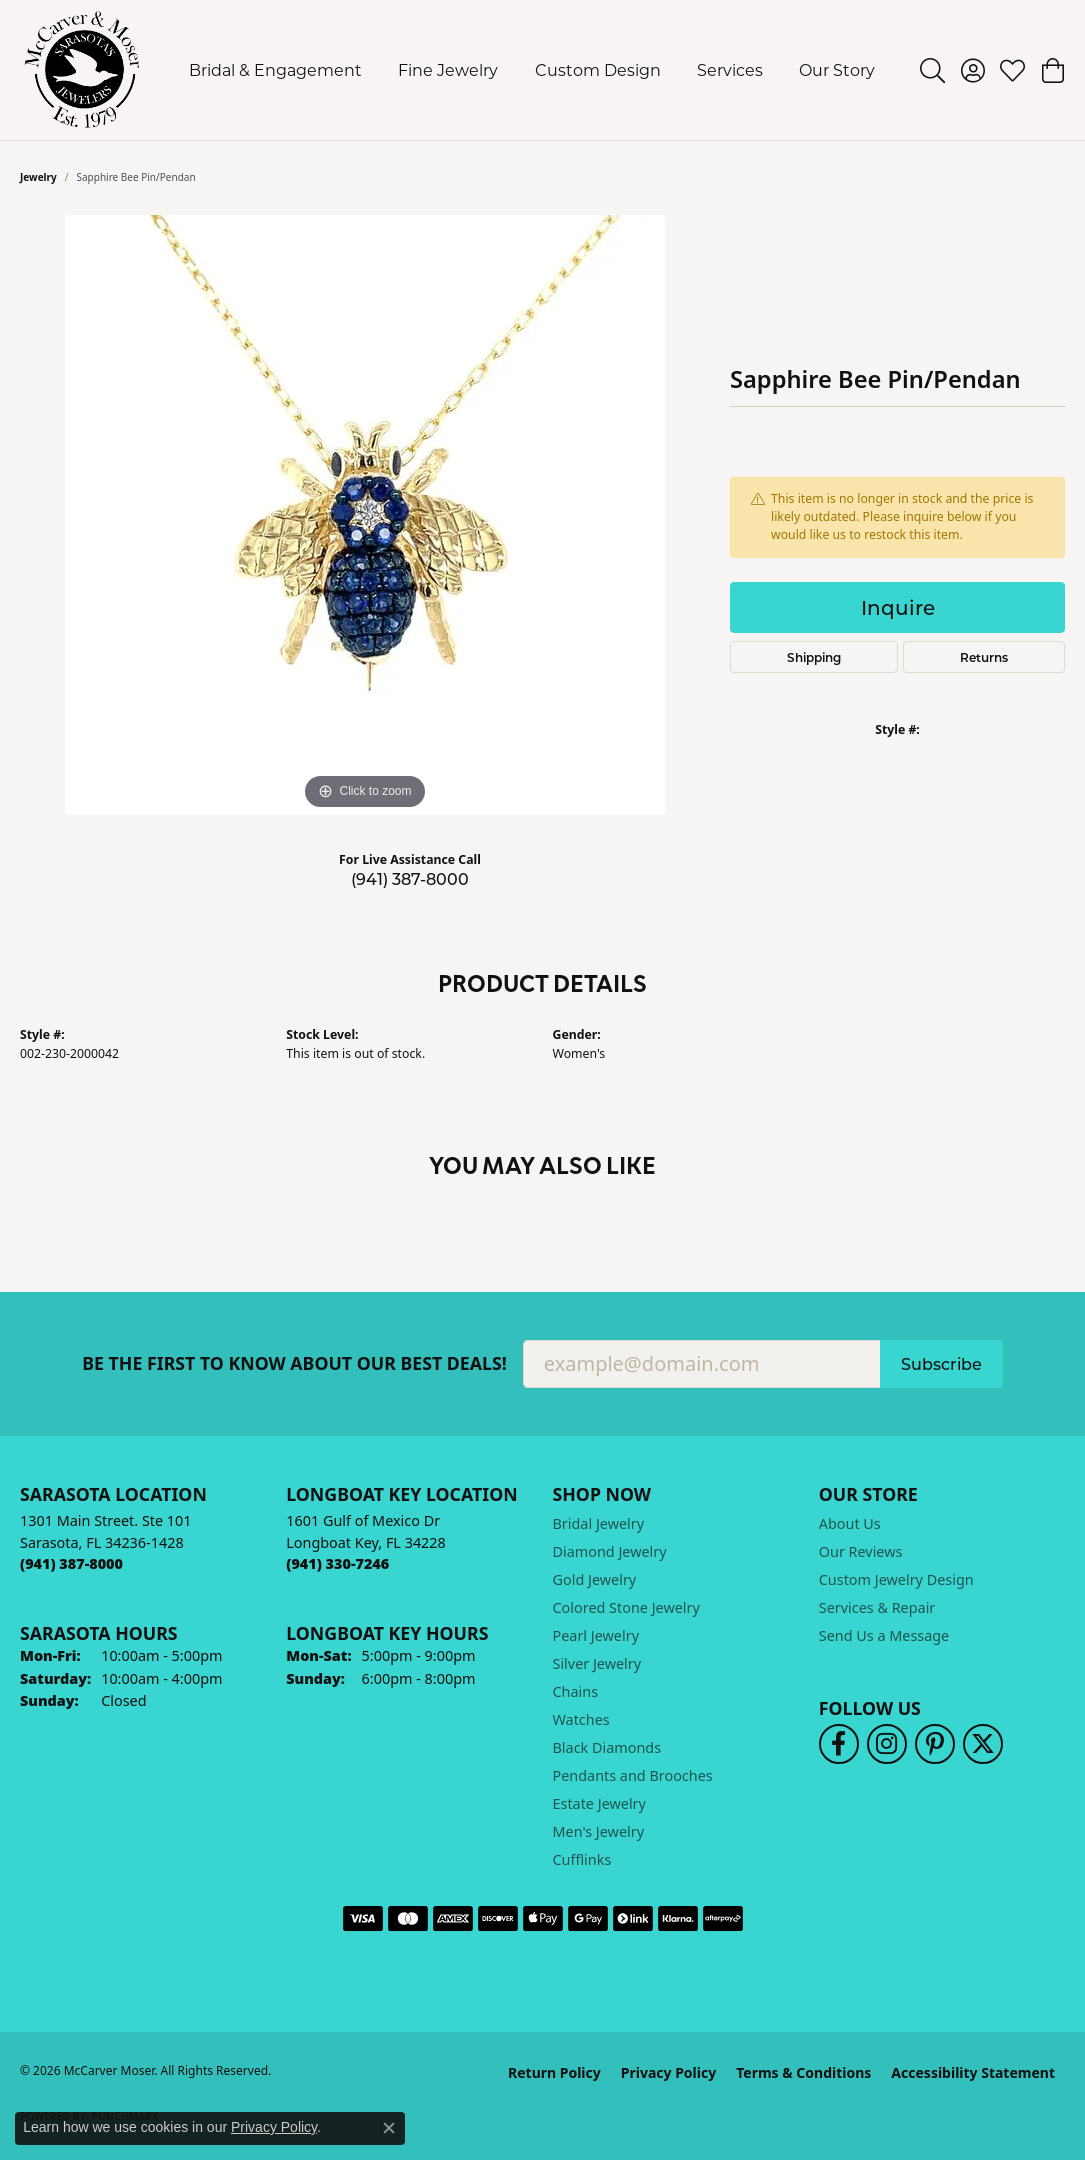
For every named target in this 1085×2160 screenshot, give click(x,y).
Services (730, 69)
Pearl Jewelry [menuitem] (596, 1635)
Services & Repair (877, 1607)
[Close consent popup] (389, 2128)
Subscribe (941, 1363)
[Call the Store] (71, 1563)
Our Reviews (861, 1551)
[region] (365, 515)
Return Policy (554, 2072)
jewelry (38, 177)
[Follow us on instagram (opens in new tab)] (887, 1744)
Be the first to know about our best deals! (294, 1363)
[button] (932, 70)
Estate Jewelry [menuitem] (599, 1803)
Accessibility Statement (973, 2072)
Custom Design (598, 69)
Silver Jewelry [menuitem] (597, 1663)
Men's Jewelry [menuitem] (599, 1831)
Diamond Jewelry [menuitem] (610, 1551)
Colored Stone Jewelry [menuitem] (626, 1607)
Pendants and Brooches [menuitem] (633, 1775)
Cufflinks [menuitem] (582, 1859)
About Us (850, 1523)
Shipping (814, 657)
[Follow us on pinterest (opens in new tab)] (935, 1744)
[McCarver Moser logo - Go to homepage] (82, 70)
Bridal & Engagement (275, 69)
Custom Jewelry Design (896, 1579)
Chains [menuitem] (576, 1691)
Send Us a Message (884, 1635)
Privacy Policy (668, 2072)
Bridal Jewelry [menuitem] (599, 1523)
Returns (984, 657)
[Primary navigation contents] (532, 70)
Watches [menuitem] (581, 1719)
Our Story (837, 69)
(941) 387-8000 (410, 878)
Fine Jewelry (448, 69)
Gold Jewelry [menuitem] (595, 1579)
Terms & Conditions (803, 2072)
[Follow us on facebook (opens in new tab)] (839, 1744)
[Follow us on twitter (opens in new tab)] (983, 1744)
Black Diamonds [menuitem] (607, 1747)
